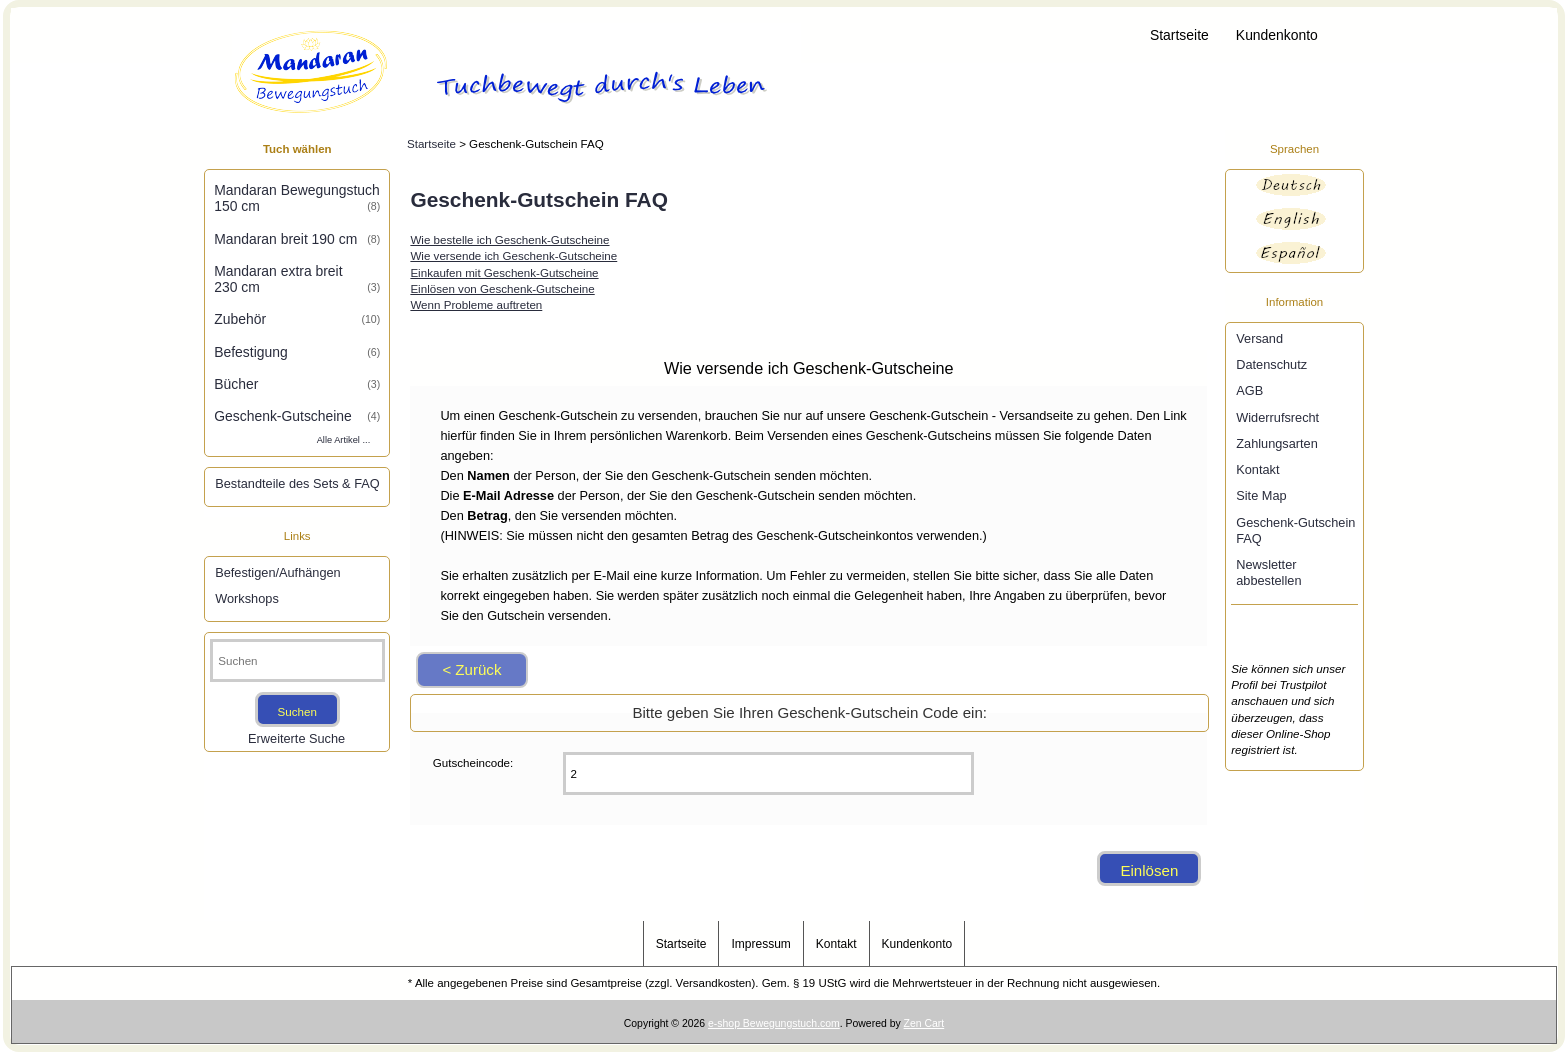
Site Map (1261, 495)
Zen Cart (924, 1023)
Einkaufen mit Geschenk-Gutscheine (504, 272)
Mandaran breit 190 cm (297, 239)
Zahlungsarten (1277, 443)
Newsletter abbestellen (1268, 572)
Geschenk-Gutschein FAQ (1295, 530)
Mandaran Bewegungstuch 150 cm (297, 198)
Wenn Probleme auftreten (476, 304)
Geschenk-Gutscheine (297, 416)
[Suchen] (297, 660)
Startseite (1179, 35)
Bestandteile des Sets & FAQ (297, 483)
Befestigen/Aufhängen (277, 572)
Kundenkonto (1277, 35)
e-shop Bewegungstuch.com (774, 1023)
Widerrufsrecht (1277, 417)
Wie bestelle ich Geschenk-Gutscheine (509, 239)
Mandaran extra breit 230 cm (297, 279)
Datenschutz (1271, 364)
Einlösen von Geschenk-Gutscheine (502, 288)
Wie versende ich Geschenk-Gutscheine (513, 255)
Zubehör (297, 319)
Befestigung (297, 352)
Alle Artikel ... (344, 440)
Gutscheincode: (473, 762)
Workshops (247, 598)
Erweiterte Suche (296, 738)
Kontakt (1257, 469)
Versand (1259, 338)
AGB (1249, 390)
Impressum (760, 944)
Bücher (297, 384)
